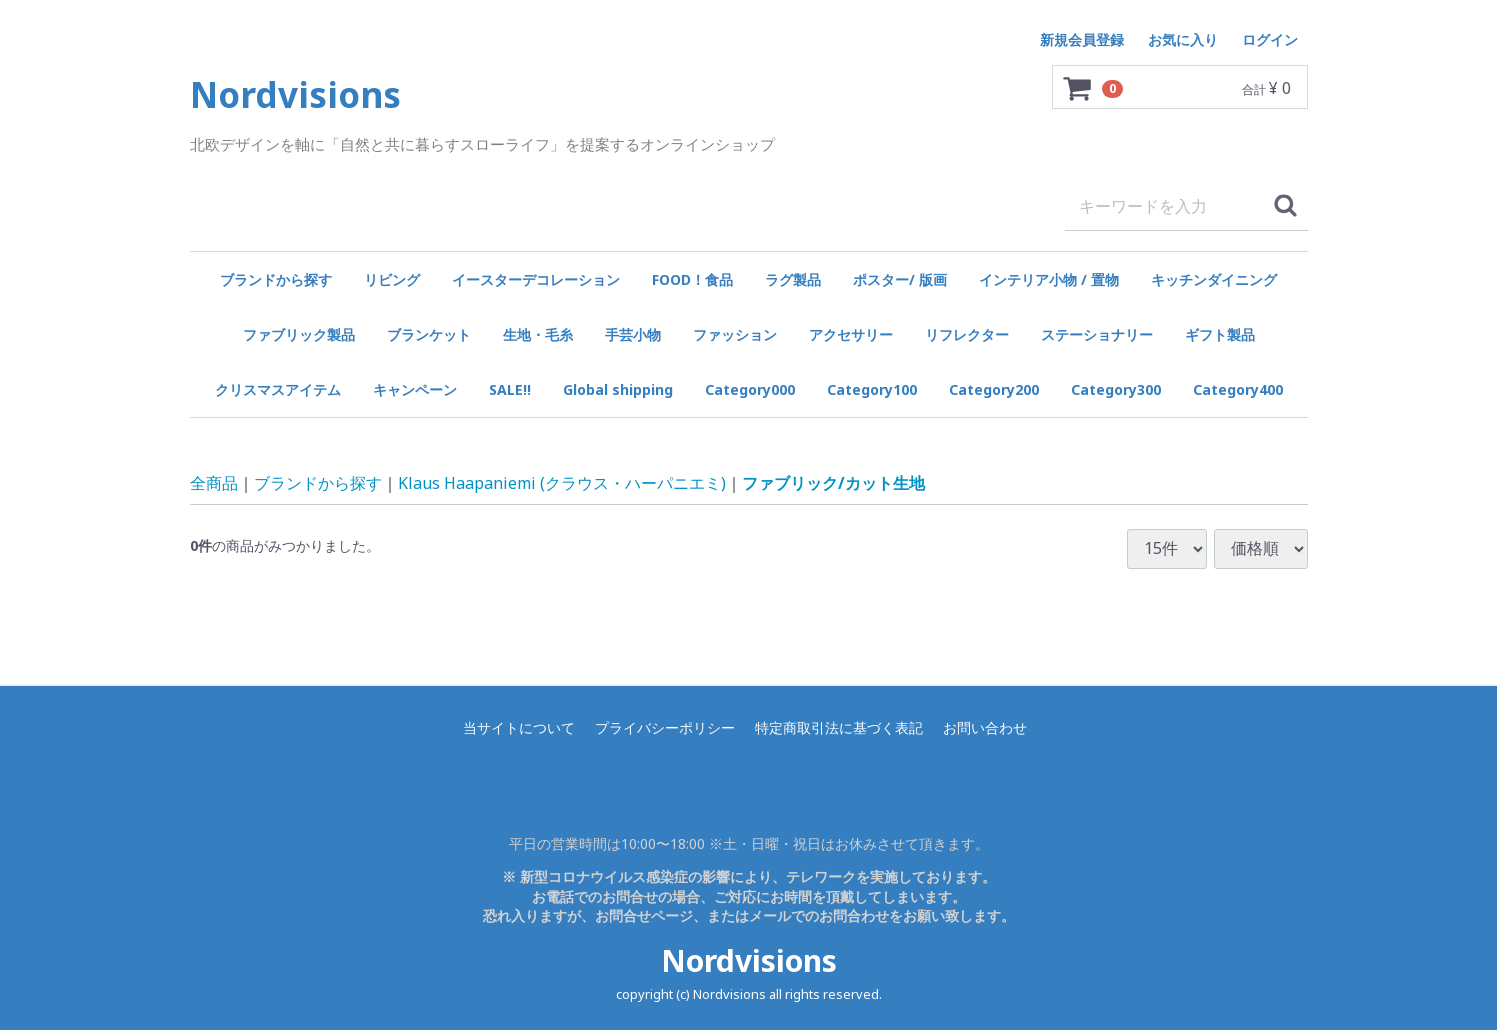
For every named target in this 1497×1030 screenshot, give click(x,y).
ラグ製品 (793, 279)
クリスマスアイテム (278, 389)
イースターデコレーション (536, 279)
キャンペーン (415, 389)
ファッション (735, 334)
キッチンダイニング (1214, 279)
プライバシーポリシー (665, 727)
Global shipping (618, 389)
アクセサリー (851, 334)
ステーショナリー (1097, 334)
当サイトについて (519, 727)
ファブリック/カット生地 (833, 482)
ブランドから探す (276, 279)
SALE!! (510, 389)
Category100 (872, 389)
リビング (392, 279)
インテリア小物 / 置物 (1049, 279)
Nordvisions (749, 960)
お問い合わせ (985, 727)
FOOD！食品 (692, 279)
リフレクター (967, 334)
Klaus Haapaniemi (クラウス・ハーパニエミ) (562, 482)
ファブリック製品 (299, 334)
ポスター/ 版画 (900, 279)
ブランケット (429, 334)
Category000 (750, 389)
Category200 (994, 389)
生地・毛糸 (538, 334)
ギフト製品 (1220, 334)
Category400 (1238, 389)
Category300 (1116, 389)
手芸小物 (633, 334)
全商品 (214, 482)
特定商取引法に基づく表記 (839, 727)
